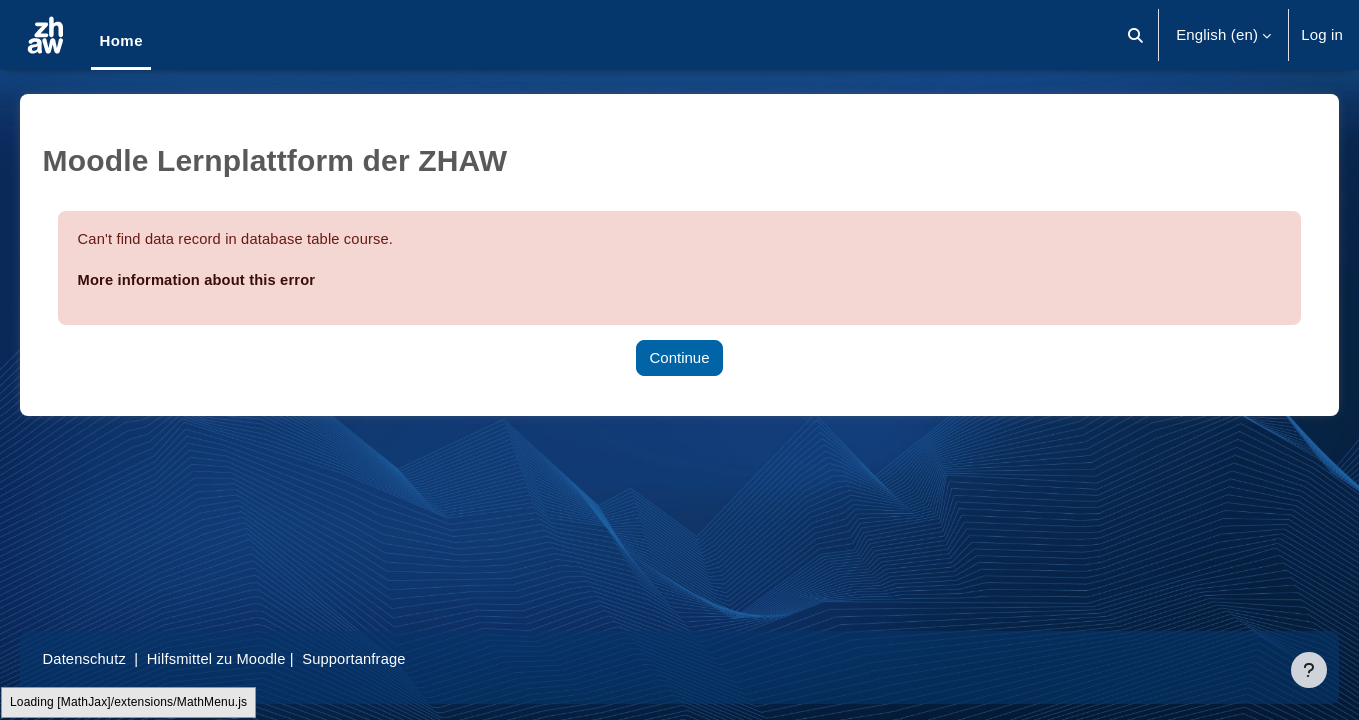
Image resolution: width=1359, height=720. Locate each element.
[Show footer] (1309, 670)
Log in (1322, 34)
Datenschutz (113, 658)
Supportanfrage (389, 658)
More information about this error (227, 279)
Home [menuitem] (121, 40)
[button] (1135, 35)
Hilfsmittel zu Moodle (249, 658)
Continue (679, 357)
